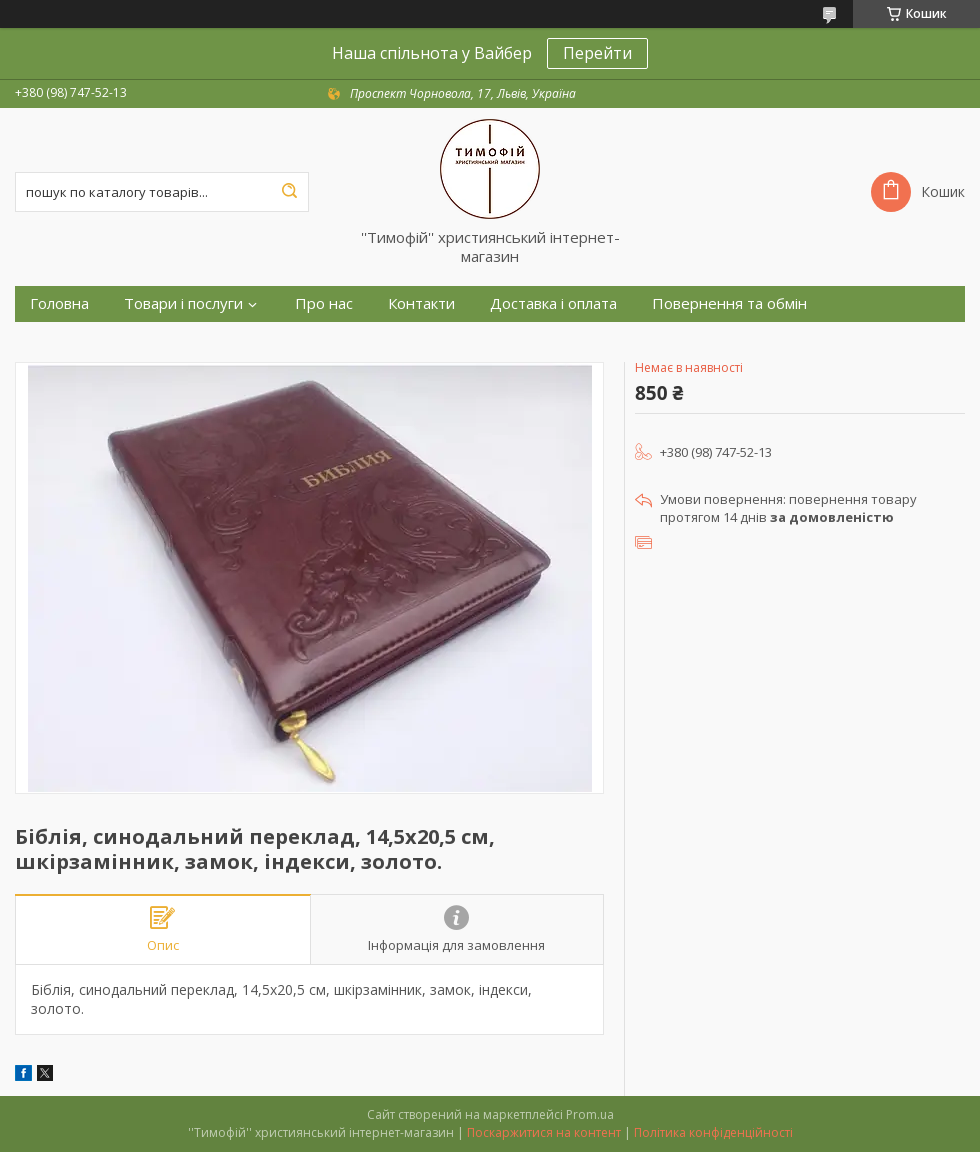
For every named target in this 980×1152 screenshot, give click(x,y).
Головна (59, 303)
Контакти (421, 303)
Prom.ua (590, 1114)
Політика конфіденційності (713, 1132)
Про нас (324, 303)
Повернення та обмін (729, 303)
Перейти (597, 53)
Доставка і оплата (553, 303)
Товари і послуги (183, 303)
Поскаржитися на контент (544, 1132)
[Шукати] (289, 192)
